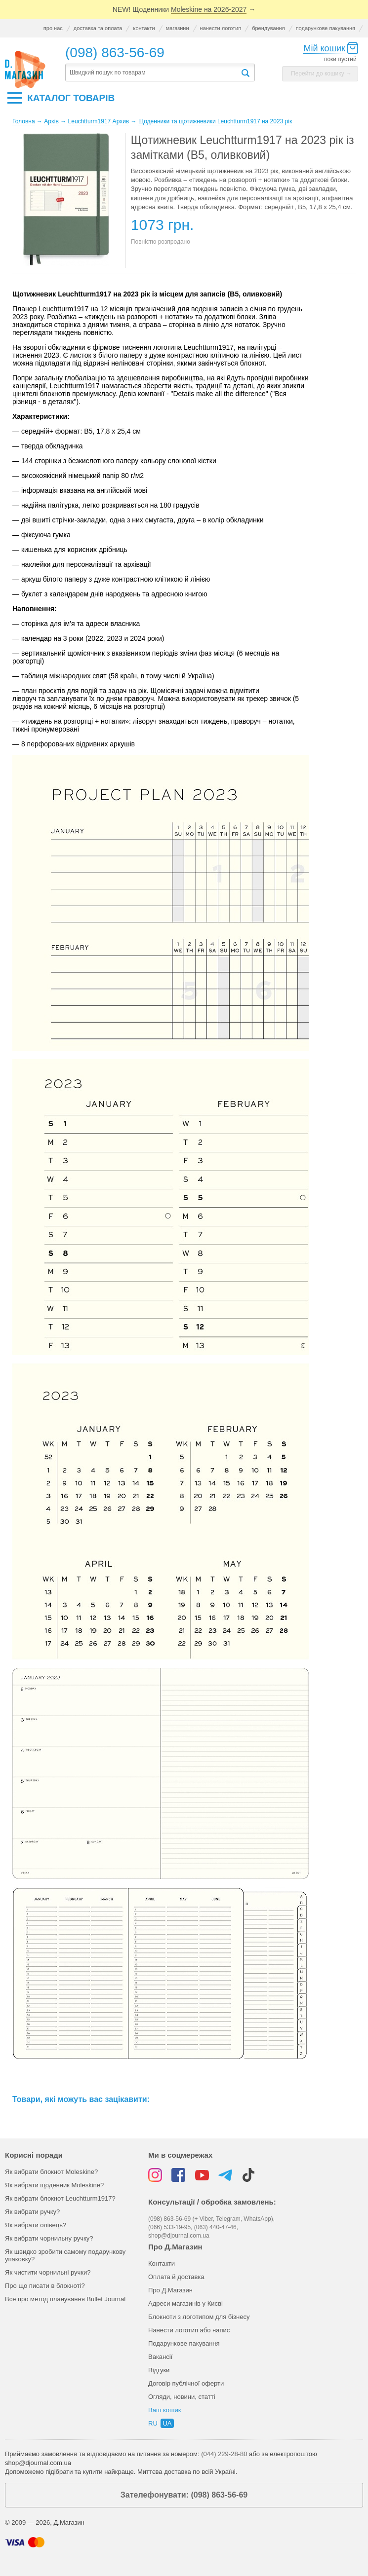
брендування (268, 28)
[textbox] (153, 73)
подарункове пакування (325, 28)
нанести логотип (221, 28)
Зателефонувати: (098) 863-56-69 (184, 2495)
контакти (144, 28)
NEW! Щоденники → (184, 9)
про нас (53, 28)
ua (167, 2423)
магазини (177, 28)
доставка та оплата (98, 28)
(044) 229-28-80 (224, 2454)
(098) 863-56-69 (114, 52)
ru (153, 2423)
